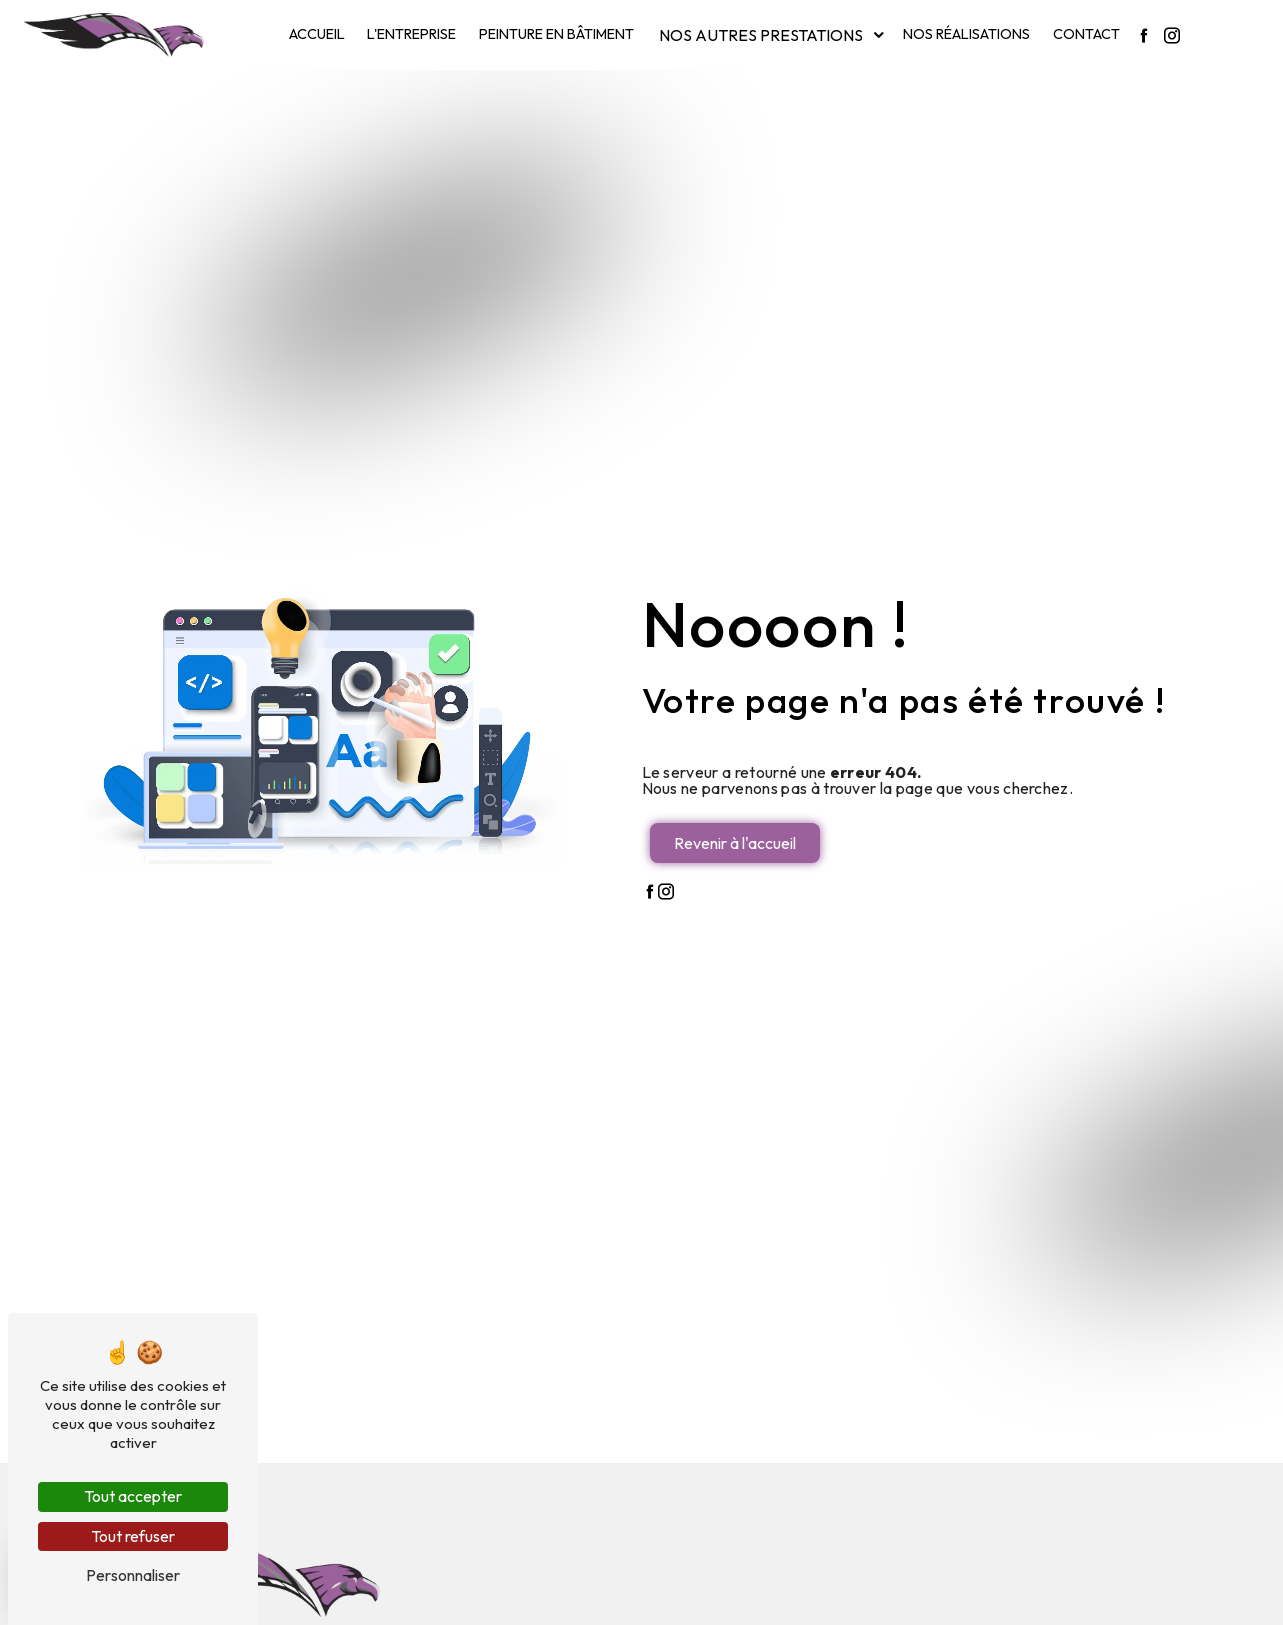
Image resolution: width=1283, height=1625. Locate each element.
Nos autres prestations (761, 35)
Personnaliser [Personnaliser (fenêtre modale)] (133, 1575)
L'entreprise (411, 34)
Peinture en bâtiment (556, 34)
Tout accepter (133, 1496)
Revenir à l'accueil (735, 843)
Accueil (317, 34)
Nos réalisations (966, 34)
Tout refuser (133, 1536)
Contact (1086, 34)
